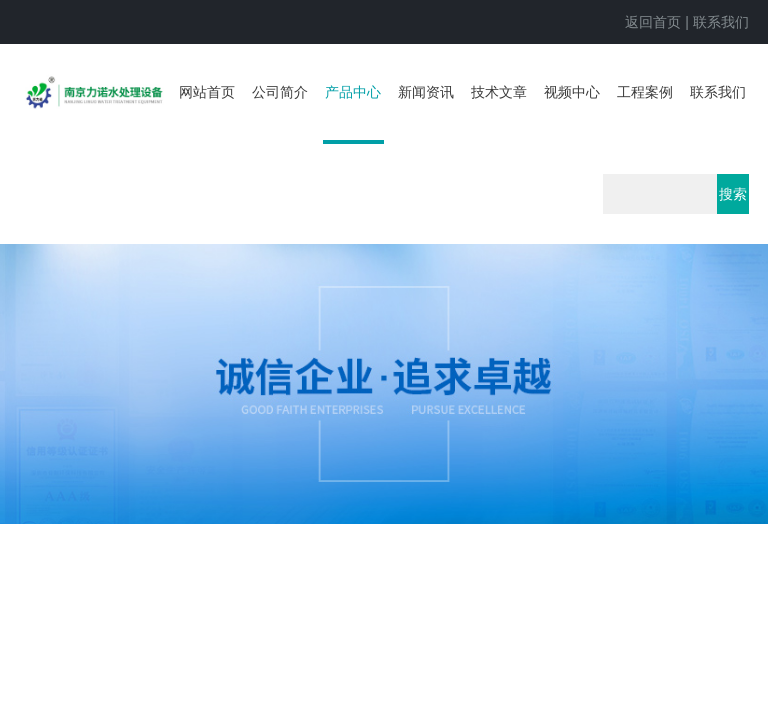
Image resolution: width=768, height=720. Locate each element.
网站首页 (207, 92)
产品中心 (353, 92)
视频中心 (572, 92)
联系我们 (721, 22)
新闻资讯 (426, 92)
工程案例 (645, 92)
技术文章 (499, 92)
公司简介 (280, 92)
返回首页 (653, 22)
